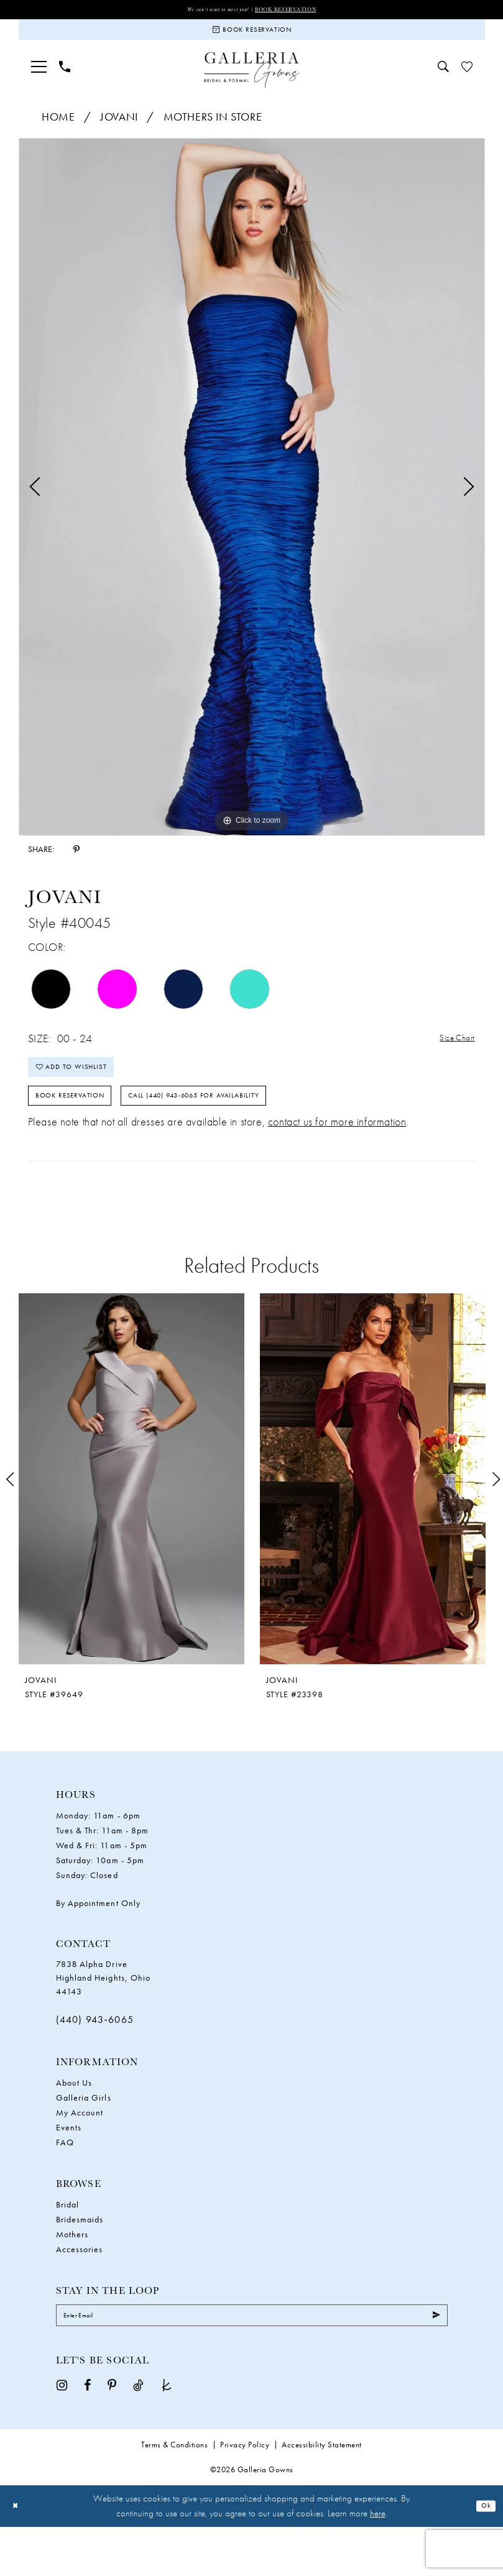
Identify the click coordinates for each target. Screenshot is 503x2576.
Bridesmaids (80, 2259)
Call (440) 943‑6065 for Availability (257, 1131)
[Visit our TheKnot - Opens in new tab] (166, 2433)
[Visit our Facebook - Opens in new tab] (87, 2433)
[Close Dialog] (18, 2555)
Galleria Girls (83, 2137)
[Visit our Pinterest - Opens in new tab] (112, 2433)
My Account (80, 2152)
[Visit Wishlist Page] (467, 79)
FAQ (65, 2182)
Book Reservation (300, 10)
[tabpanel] (251, 499)
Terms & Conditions (174, 2493)
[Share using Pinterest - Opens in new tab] (76, 861)
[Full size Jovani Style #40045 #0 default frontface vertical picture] (251, 499)
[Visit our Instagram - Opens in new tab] (62, 2433)
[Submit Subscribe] (432, 2359)
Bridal (67, 2244)
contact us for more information (337, 1162)
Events (68, 2167)
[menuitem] (39, 78)
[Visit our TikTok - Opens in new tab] (138, 2433)
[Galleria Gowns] (251, 81)
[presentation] (131, 1519)
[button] (39, 78)
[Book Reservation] (252, 37)
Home (58, 129)
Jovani (119, 129)
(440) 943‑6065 (95, 2059)
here (377, 2562)
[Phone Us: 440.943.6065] (64, 79)
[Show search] (443, 79)
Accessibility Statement (322, 2493)
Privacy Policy (244, 2493)
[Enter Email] (252, 2359)
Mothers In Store (213, 129)
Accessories (79, 2288)
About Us (74, 2122)
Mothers (72, 2274)
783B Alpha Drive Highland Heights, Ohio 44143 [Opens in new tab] (103, 2018)
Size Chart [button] (450, 1051)
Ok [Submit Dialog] (483, 2555)
